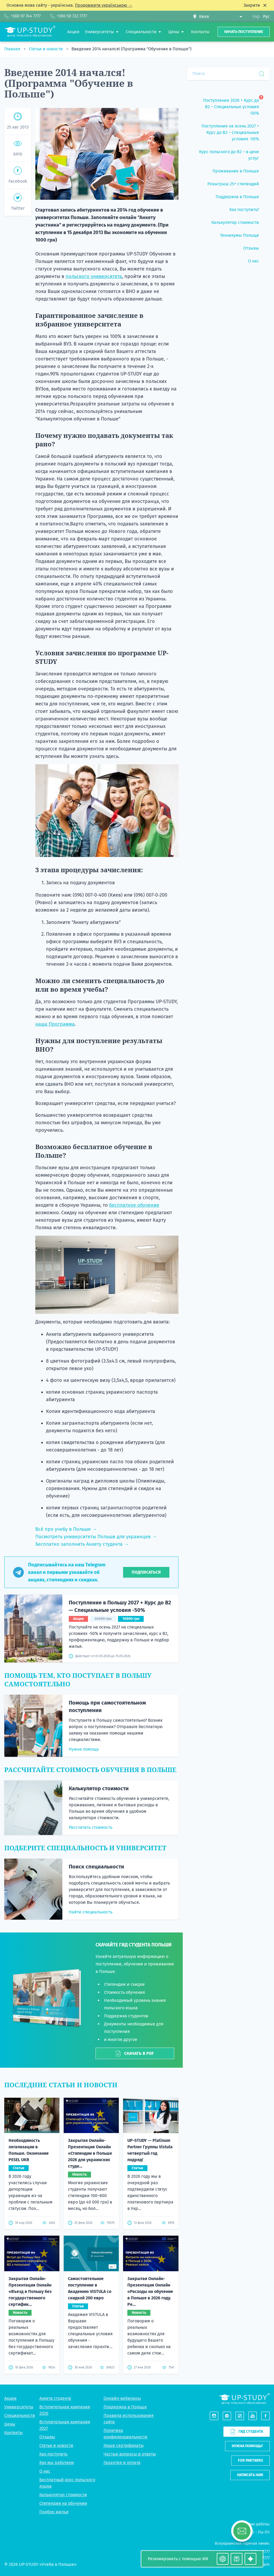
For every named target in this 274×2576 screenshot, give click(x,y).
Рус (266, 16)
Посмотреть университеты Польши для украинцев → (96, 1537)
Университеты (18, 2406)
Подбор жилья (53, 2511)
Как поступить (53, 2454)
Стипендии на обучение (63, 2503)
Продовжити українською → (103, 5)
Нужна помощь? (247, 2446)
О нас (44, 2471)
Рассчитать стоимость (90, 1827)
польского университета (94, 276)
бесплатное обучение (134, 1205)
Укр (256, 16)
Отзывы (47, 2436)
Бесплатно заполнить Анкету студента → (82, 1544)
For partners (250, 2460)
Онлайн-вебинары (122, 2398)
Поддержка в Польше (125, 2406)
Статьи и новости (46, 48)
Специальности (19, 2415)
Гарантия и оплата (122, 2462)
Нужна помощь (84, 1749)
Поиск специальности (96, 1866)
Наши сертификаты (124, 2445)
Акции (10, 2398)
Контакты (13, 2432)
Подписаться (146, 1572)
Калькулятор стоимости (99, 1788)
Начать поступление (243, 31)
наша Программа (55, 1024)
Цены (9, 2424)
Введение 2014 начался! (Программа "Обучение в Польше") (131, 48)
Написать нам (250, 2475)
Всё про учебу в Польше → (66, 1529)
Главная (12, 48)
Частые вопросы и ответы (130, 2454)
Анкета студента (55, 2398)
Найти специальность (90, 1912)
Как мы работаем (56, 2462)
